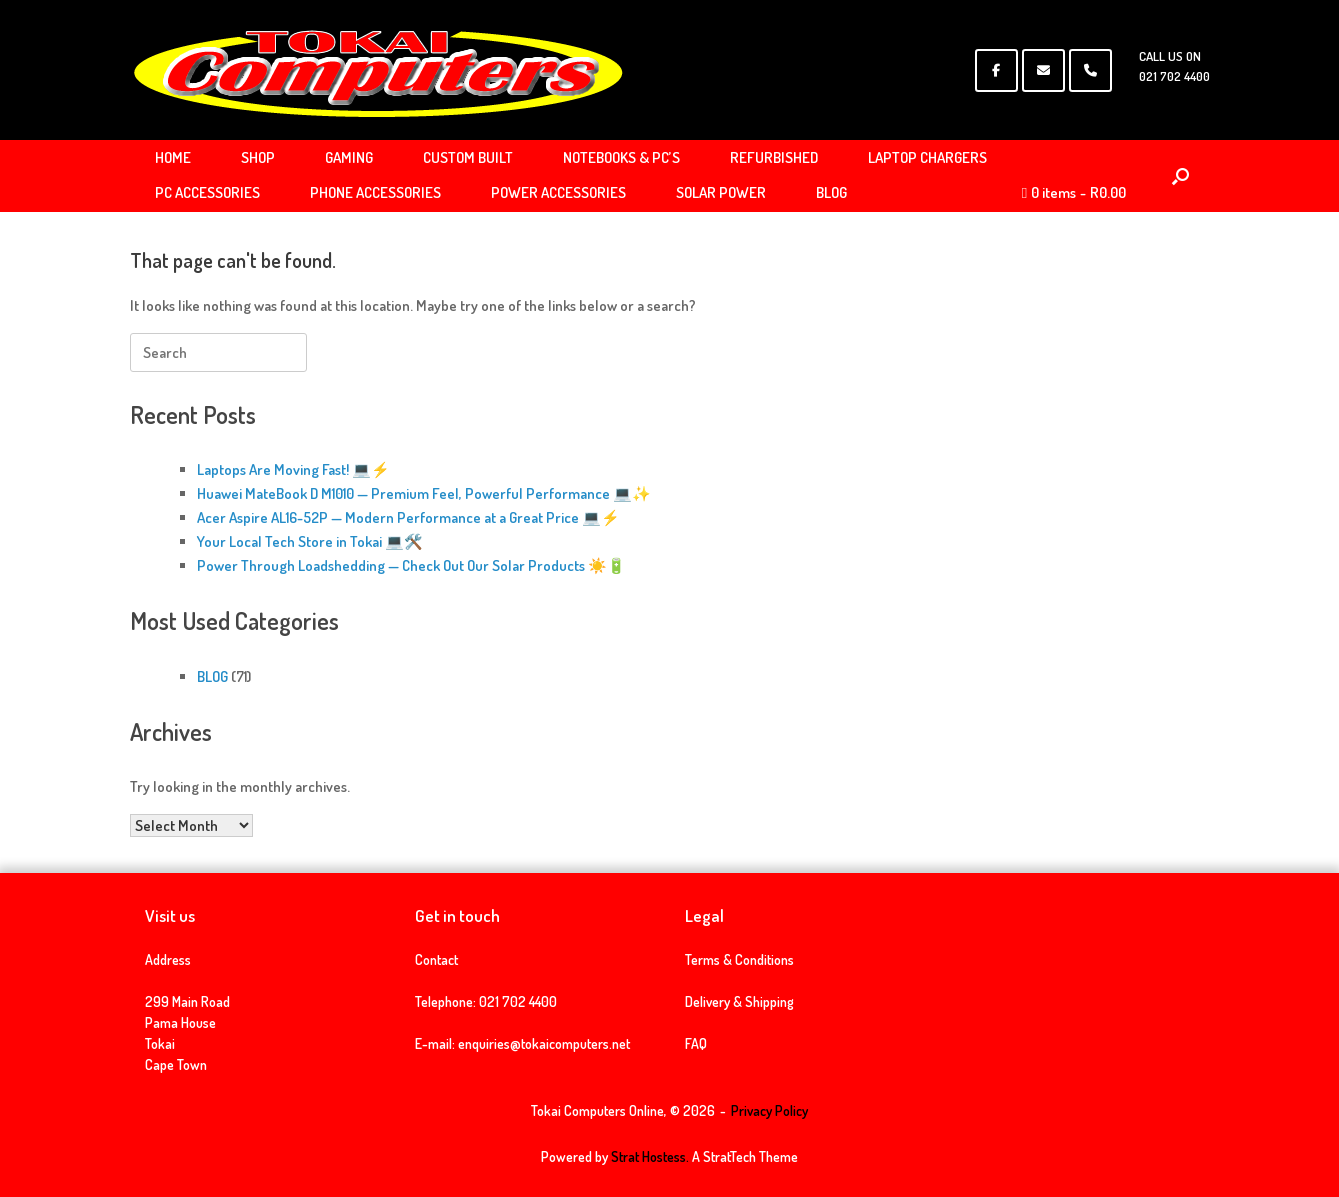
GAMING (349, 157)
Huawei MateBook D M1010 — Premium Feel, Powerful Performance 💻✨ (424, 493)
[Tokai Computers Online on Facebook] (996, 70)
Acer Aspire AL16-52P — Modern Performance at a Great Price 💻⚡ (408, 517)
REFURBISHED (774, 157)
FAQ (696, 1043)
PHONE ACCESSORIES (375, 192)
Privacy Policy (769, 1110)
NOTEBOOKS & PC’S (621, 157)
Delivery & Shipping (739, 1001)
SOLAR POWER (721, 192)
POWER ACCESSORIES (558, 192)
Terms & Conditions (739, 959)
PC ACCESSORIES (207, 192)
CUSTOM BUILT (468, 157)
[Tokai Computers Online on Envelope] (1043, 70)
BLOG (831, 192)
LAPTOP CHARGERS (927, 157)
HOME (173, 157)
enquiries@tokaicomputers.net (544, 1043)
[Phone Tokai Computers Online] (1090, 70)
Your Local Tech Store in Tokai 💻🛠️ (310, 541)
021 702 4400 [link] (518, 1001)
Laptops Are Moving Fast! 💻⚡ (293, 469)
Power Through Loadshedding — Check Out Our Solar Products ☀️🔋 (411, 565)
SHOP (258, 157)
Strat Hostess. (650, 1156)
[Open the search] (1180, 176)
